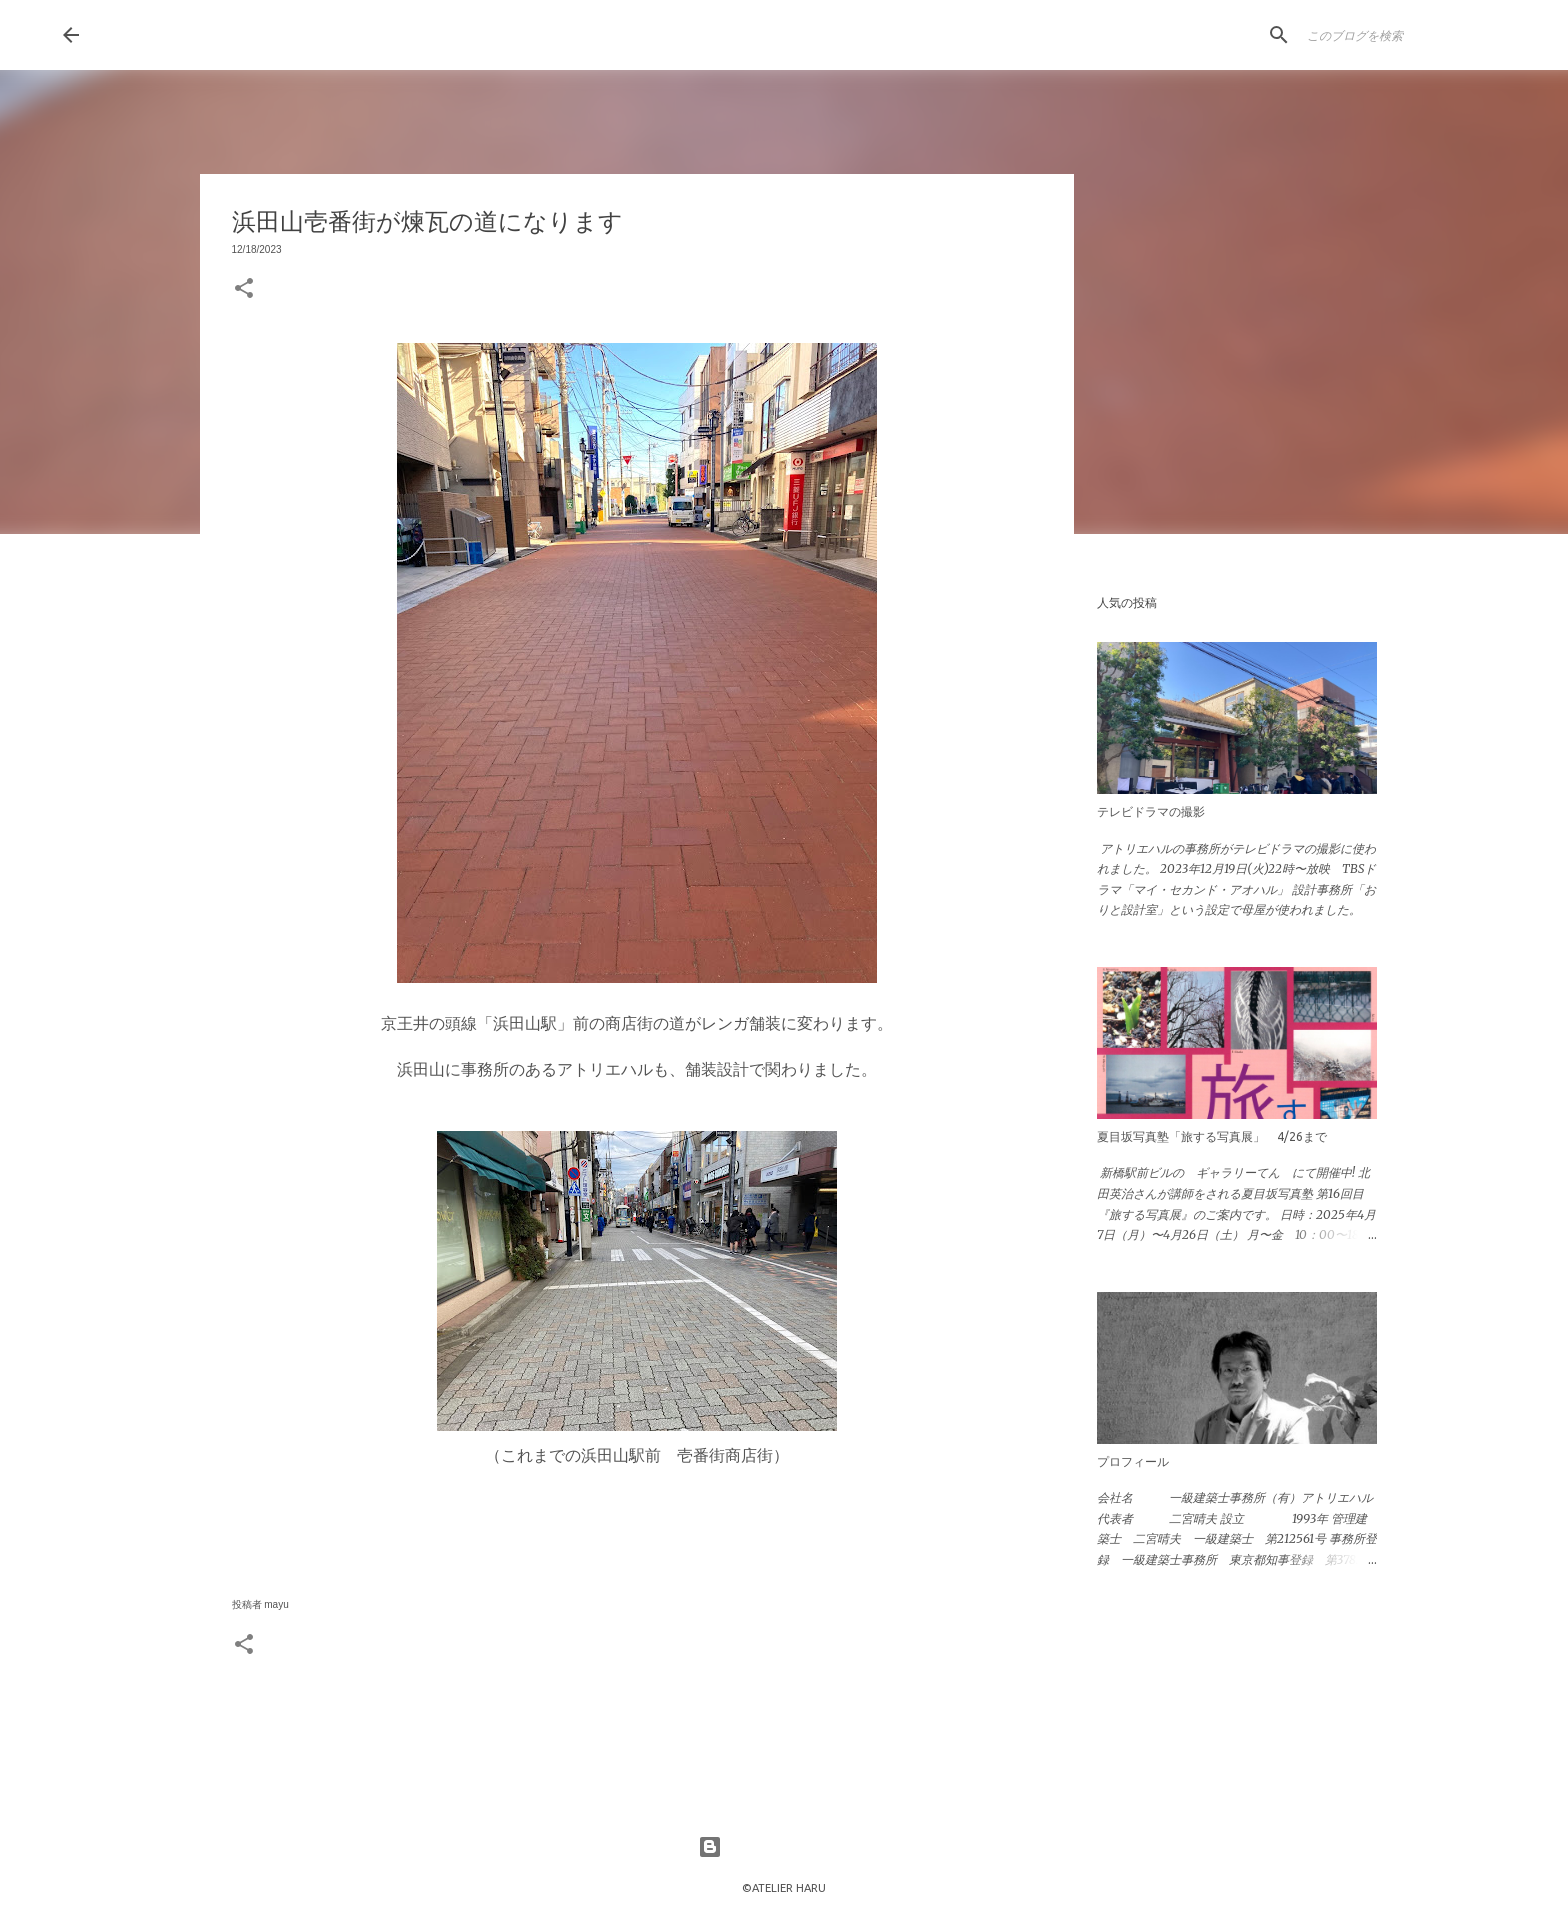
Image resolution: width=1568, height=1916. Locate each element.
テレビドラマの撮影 (1151, 811)
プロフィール (1133, 1461)
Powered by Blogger (784, 1847)
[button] (244, 289)
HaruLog (163, 34)
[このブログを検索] (1404, 35)
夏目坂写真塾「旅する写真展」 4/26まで (1212, 1136)
